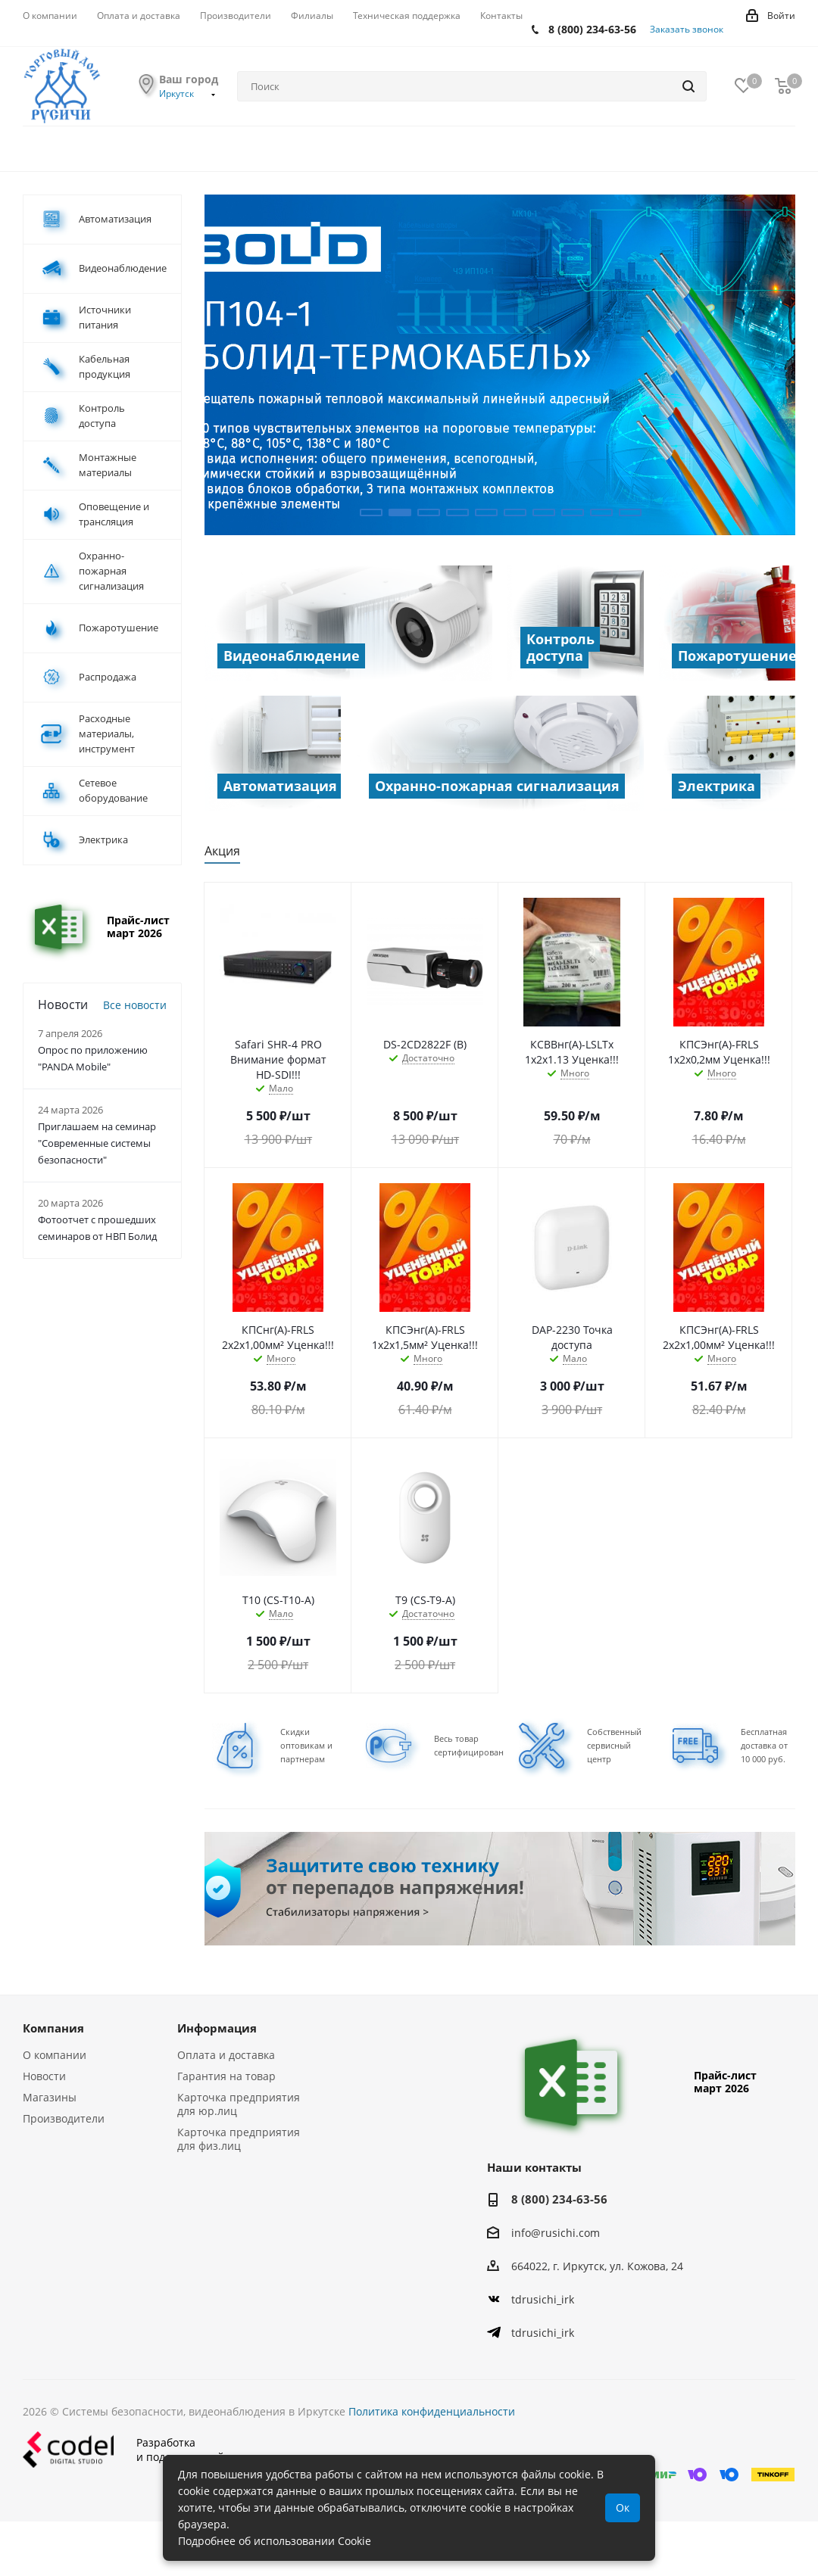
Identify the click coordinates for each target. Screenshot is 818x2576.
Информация (217, 2028)
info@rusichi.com (555, 2233)
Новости (44, 2076)
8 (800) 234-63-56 (592, 29)
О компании (54, 2055)
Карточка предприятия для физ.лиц (238, 2139)
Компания (53, 2028)
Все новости (135, 1005)
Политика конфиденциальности (431, 2411)
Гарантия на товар (226, 2076)
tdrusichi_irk (542, 2299)
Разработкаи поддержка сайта (129, 2449)
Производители (64, 2118)
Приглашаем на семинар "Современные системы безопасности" (97, 1143)
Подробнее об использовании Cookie (274, 2541)
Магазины (49, 2097)
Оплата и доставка (226, 2055)
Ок (622, 2507)
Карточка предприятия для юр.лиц (238, 2104)
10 (630, 512)
